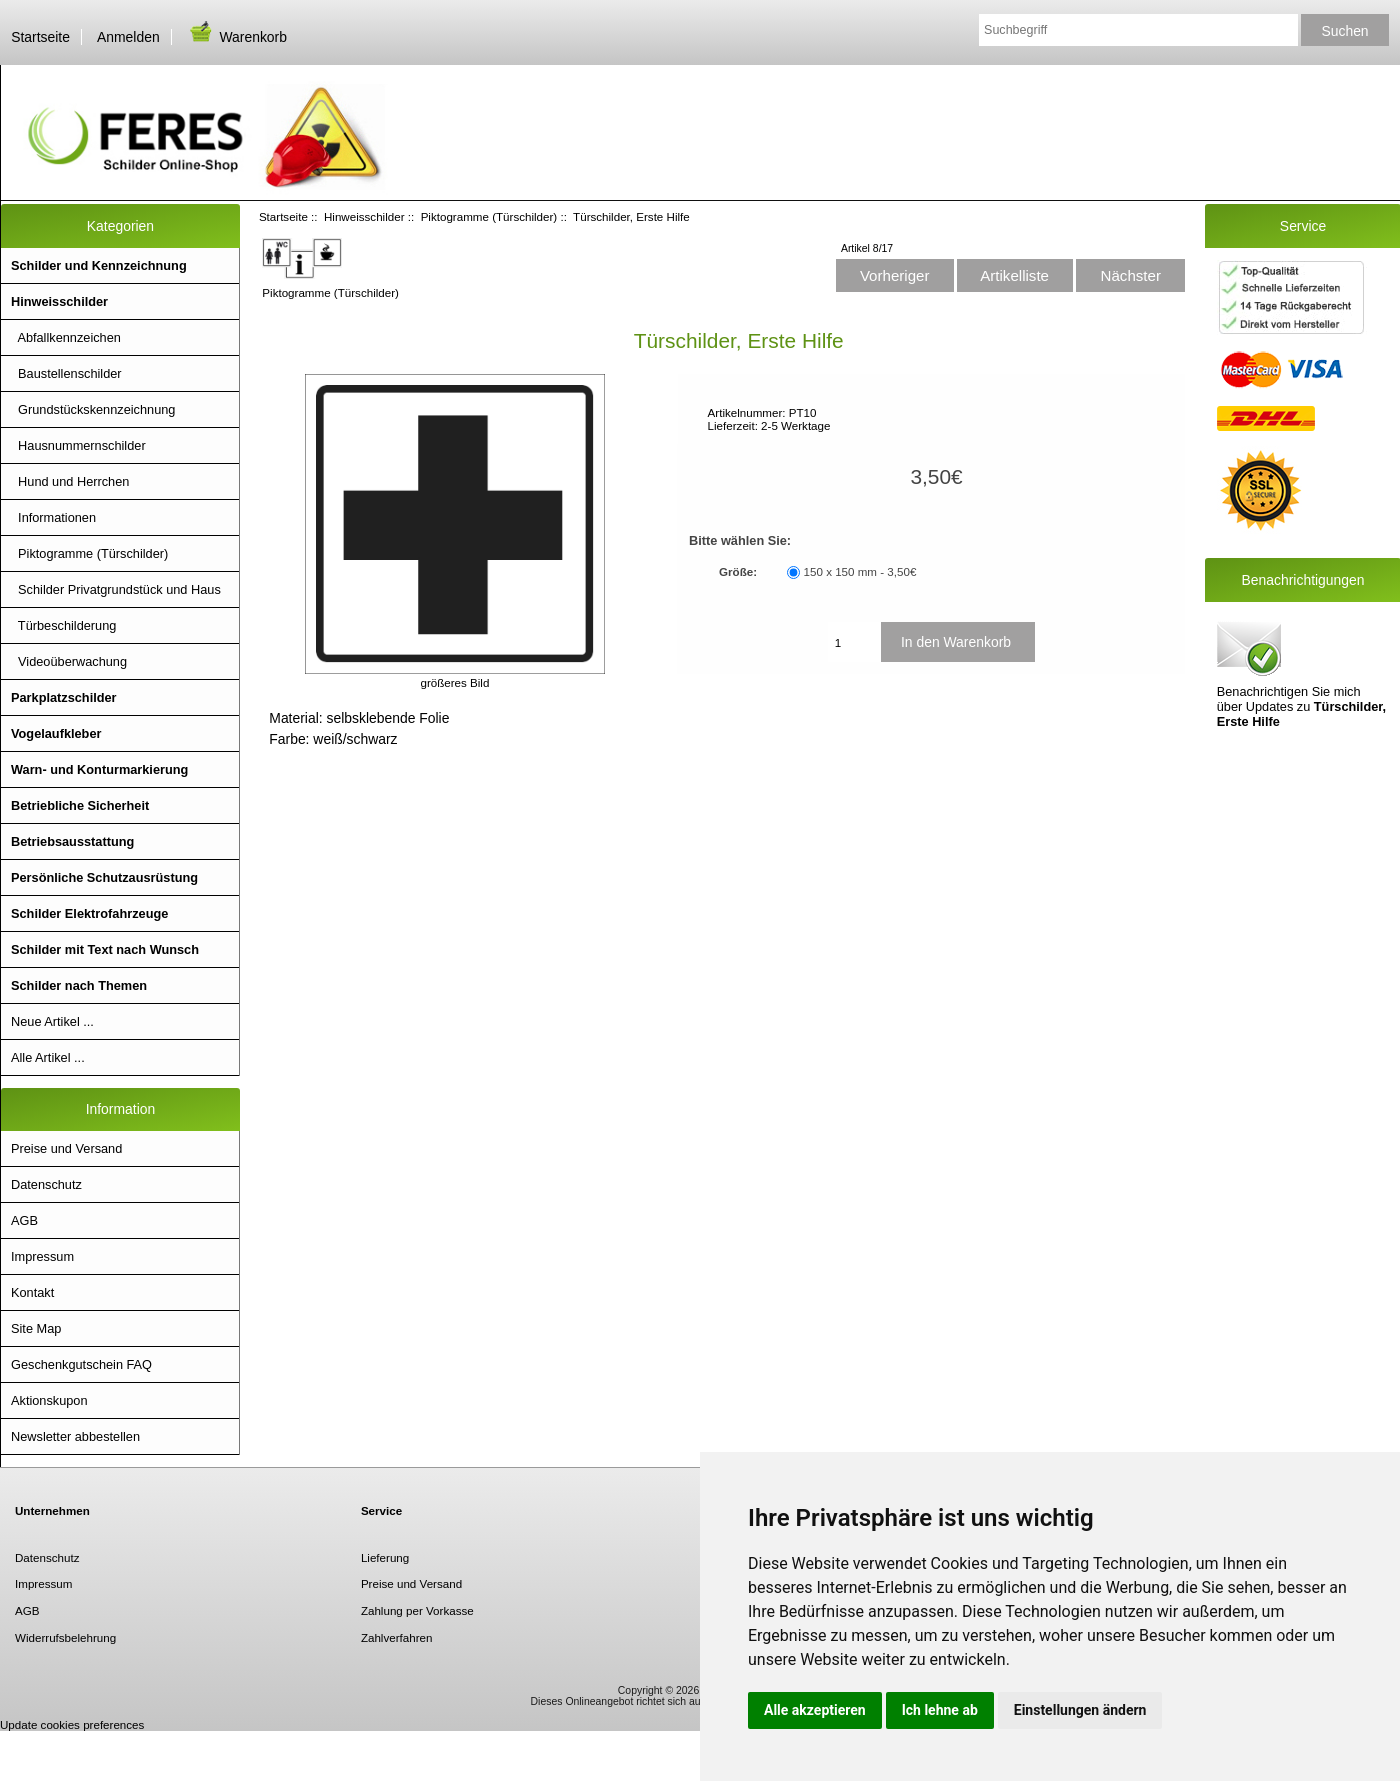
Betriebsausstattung (72, 841)
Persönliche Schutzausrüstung (104, 877)
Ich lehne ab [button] (940, 1710)
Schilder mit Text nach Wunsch (105, 949)
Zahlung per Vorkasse (417, 1610)
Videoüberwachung (69, 661)
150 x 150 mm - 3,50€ (860, 572)
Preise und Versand (66, 1148)
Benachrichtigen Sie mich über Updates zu (1301, 673)
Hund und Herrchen (70, 481)
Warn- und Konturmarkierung (99, 769)
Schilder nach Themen (79, 985)
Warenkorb (237, 37)
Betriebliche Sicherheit (80, 805)
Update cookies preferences (72, 1724)
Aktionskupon (49, 1400)
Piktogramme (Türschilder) (489, 216)
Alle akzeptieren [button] (815, 1710)
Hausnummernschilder (78, 445)
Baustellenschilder (66, 373)
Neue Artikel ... (52, 1021)
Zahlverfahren (397, 1637)
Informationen (53, 517)
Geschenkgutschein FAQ (81, 1364)
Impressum (42, 1256)
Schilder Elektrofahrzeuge (89, 913)
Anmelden (128, 37)
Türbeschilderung (63, 625)
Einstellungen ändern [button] (1080, 1710)
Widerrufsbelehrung (65, 1637)
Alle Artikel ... (48, 1057)
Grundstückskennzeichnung (93, 409)
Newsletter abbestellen (75, 1436)
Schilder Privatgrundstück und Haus (116, 589)
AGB (24, 1220)
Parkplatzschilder (64, 697)
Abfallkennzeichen (66, 337)
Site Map (36, 1328)
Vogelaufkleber (56, 733)
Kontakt (32, 1292)
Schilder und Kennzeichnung (99, 265)
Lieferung (385, 1557)
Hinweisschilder (364, 216)
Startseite (40, 37)
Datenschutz (46, 1184)
